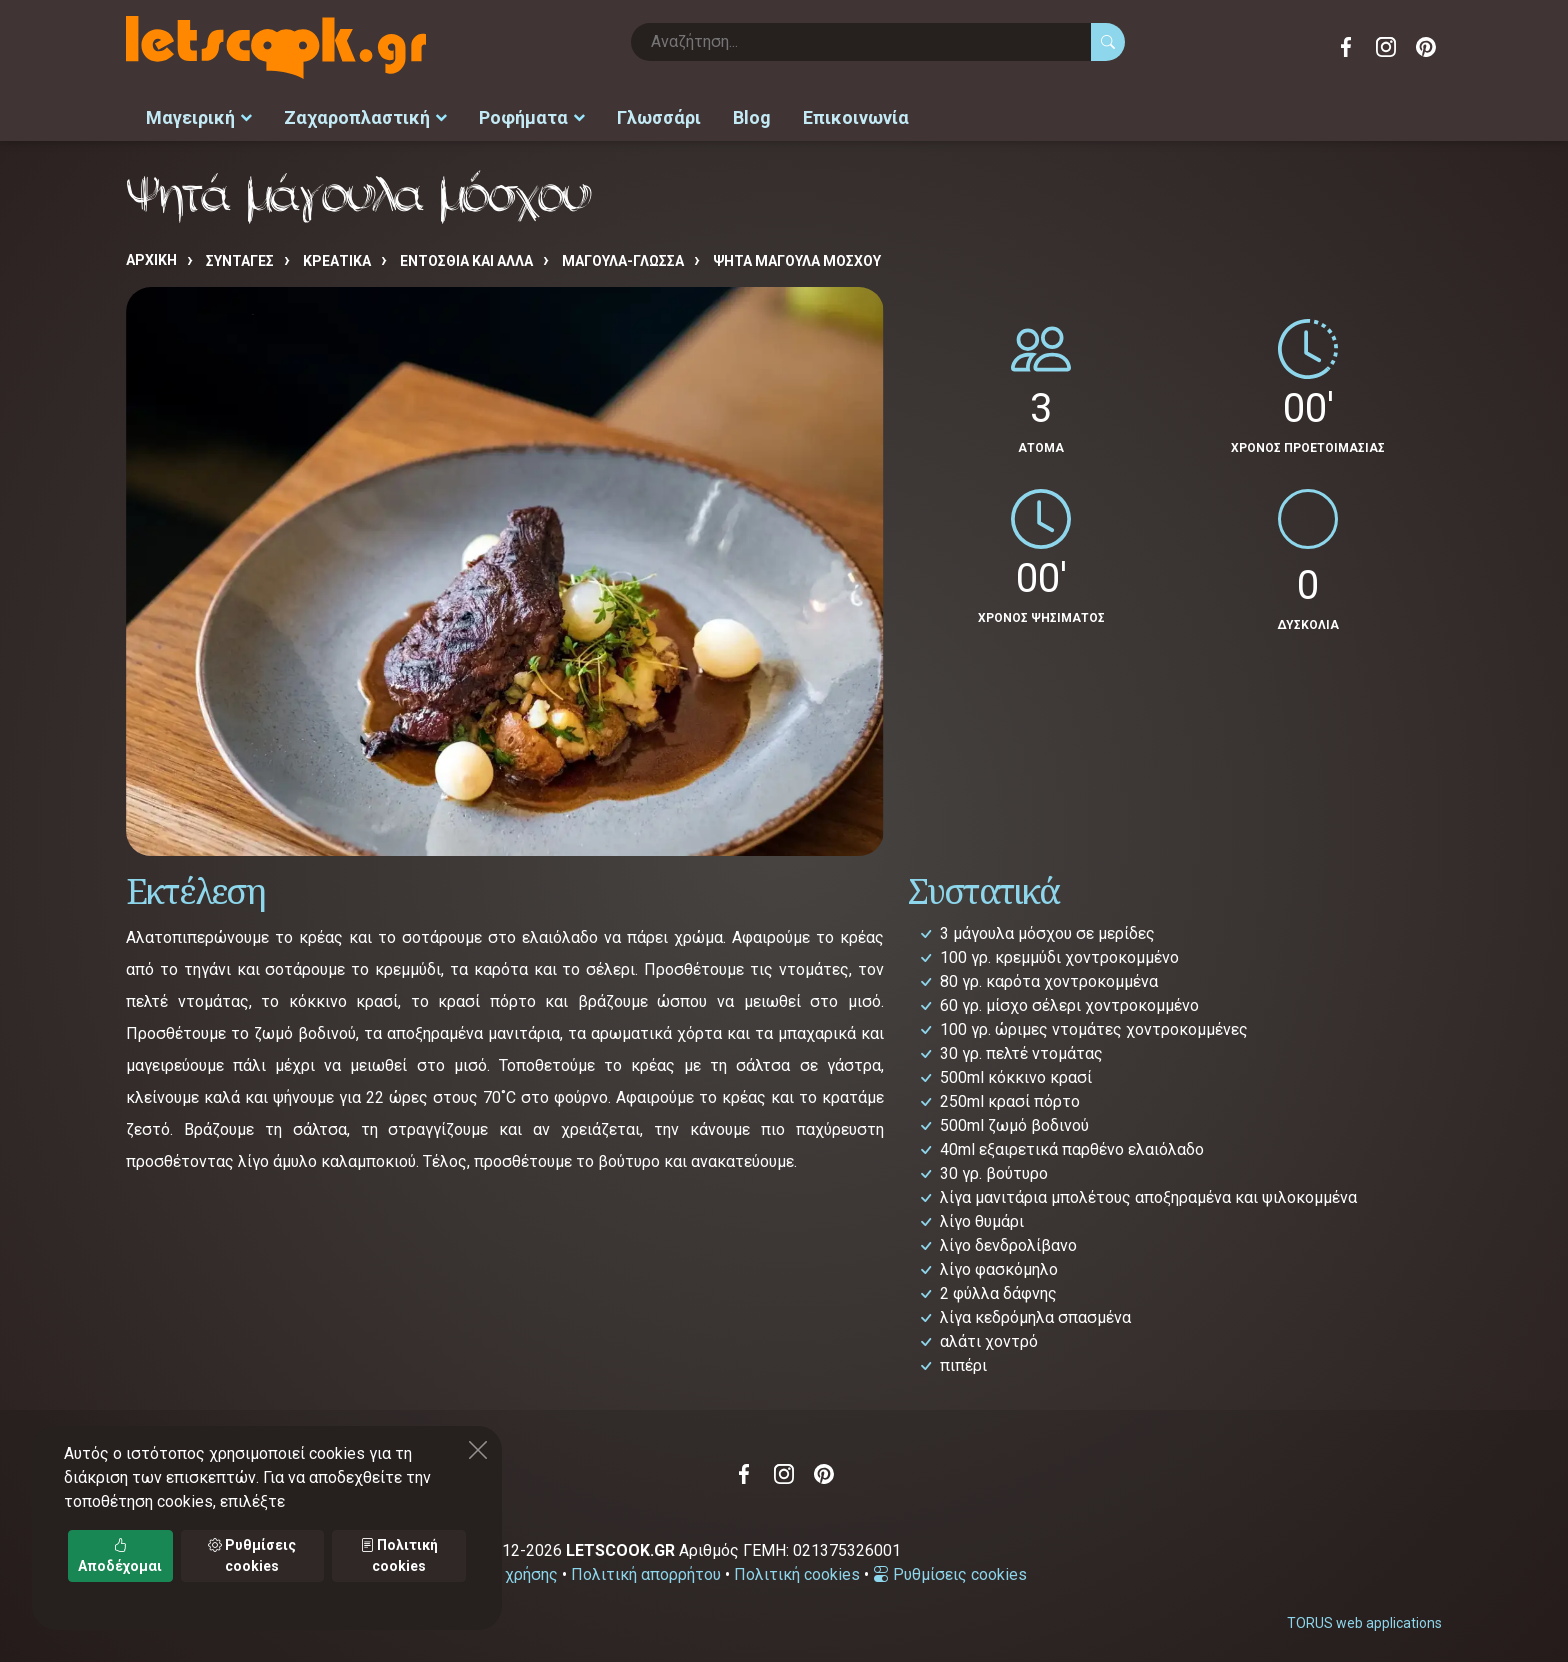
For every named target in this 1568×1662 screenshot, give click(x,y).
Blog (752, 115)
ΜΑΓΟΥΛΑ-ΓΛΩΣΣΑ (623, 257)
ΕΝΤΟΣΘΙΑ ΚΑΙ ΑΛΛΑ (466, 257)
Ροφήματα (532, 115)
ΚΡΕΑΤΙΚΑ (337, 257)
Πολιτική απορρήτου (646, 1569)
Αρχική (151, 256)
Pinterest (1426, 47)
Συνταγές (240, 257)
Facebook (1346, 47)
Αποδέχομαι (120, 1555)
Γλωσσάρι (659, 115)
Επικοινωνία (856, 115)
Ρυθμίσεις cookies (950, 1569)
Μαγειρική (199, 115)
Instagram (1386, 47)
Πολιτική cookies (797, 1569)
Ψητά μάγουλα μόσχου (797, 257)
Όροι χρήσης (512, 1569)
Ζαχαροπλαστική (365, 115)
